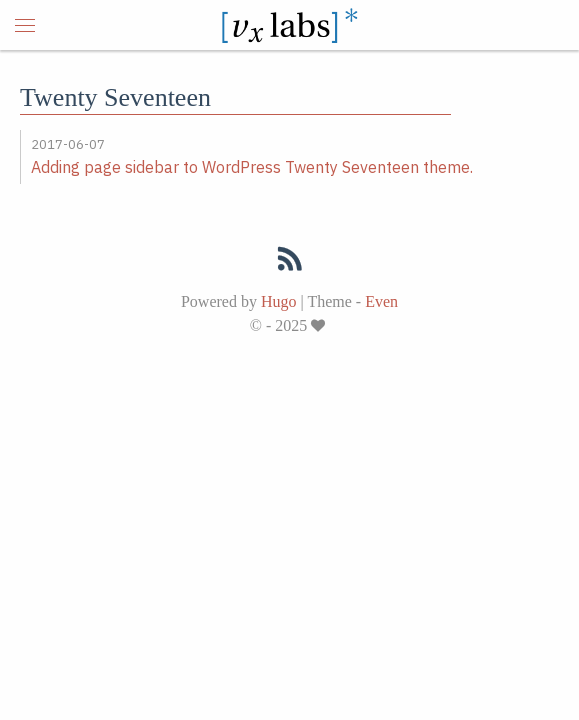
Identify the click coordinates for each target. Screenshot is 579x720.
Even (381, 301)
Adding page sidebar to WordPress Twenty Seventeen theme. (252, 167)
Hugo (279, 301)
